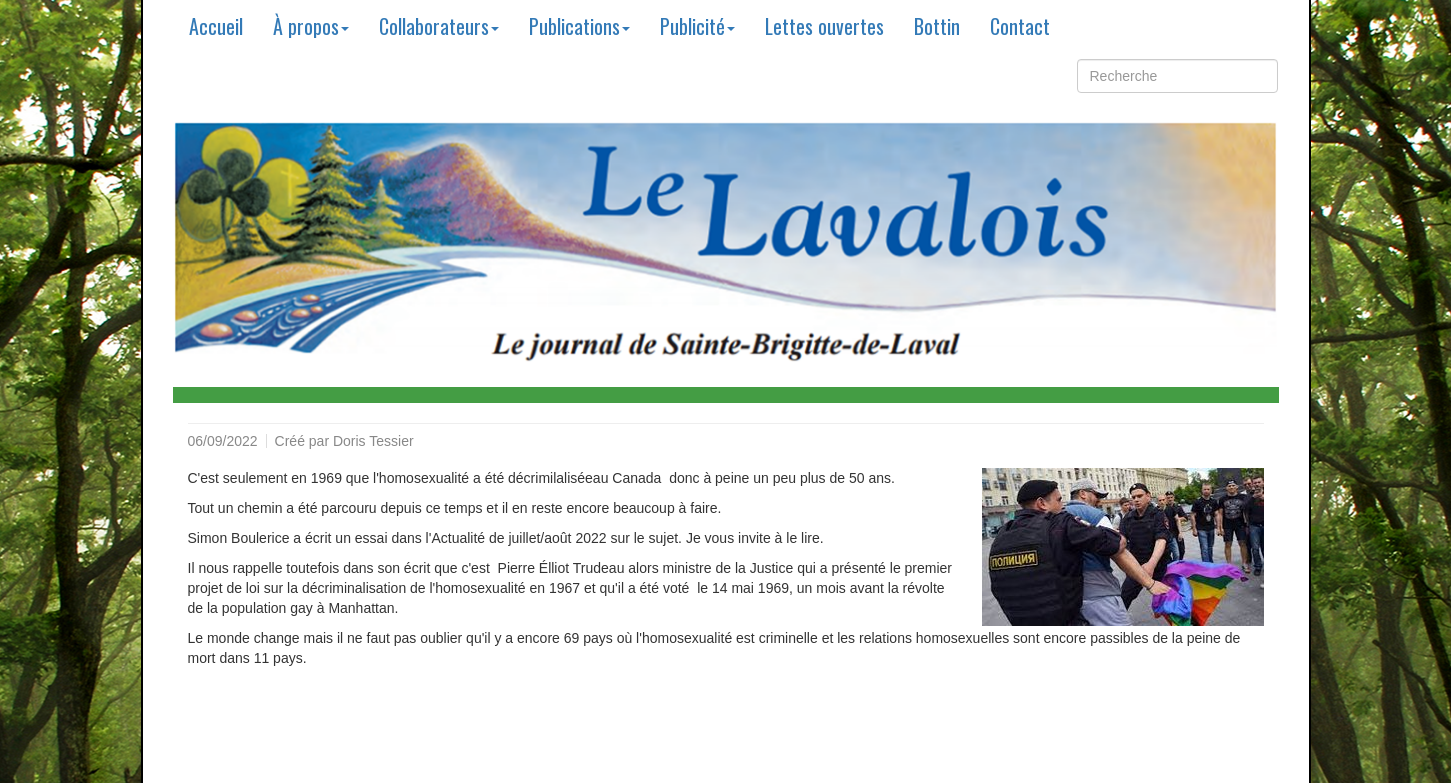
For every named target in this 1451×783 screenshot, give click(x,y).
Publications (579, 26)
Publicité (697, 26)
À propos (311, 26)
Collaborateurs (439, 26)
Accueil (216, 26)
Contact (1020, 26)
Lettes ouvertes (824, 26)
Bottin (937, 26)
